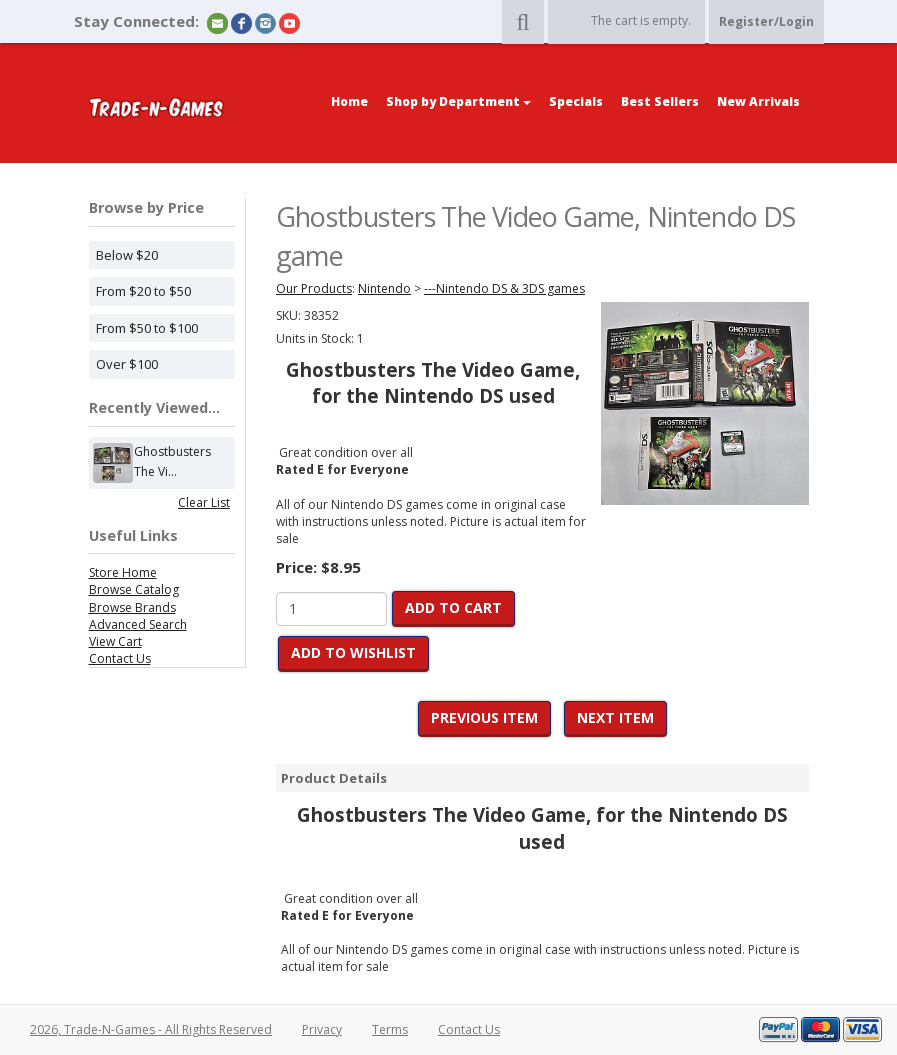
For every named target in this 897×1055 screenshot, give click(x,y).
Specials (576, 101)
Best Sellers (660, 101)
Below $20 (127, 255)
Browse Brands (132, 607)
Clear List (204, 502)
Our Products (314, 288)
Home (349, 101)
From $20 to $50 (143, 291)
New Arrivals (758, 101)
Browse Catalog (134, 589)
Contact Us (120, 658)
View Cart (115, 641)
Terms (390, 1029)
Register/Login (766, 21)
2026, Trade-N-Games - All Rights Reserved (151, 1029)
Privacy (322, 1029)
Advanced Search (138, 624)
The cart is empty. (641, 20)
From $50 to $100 (147, 328)
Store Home (123, 572)
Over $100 (127, 364)
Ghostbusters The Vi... (172, 463)
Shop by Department (458, 101)
